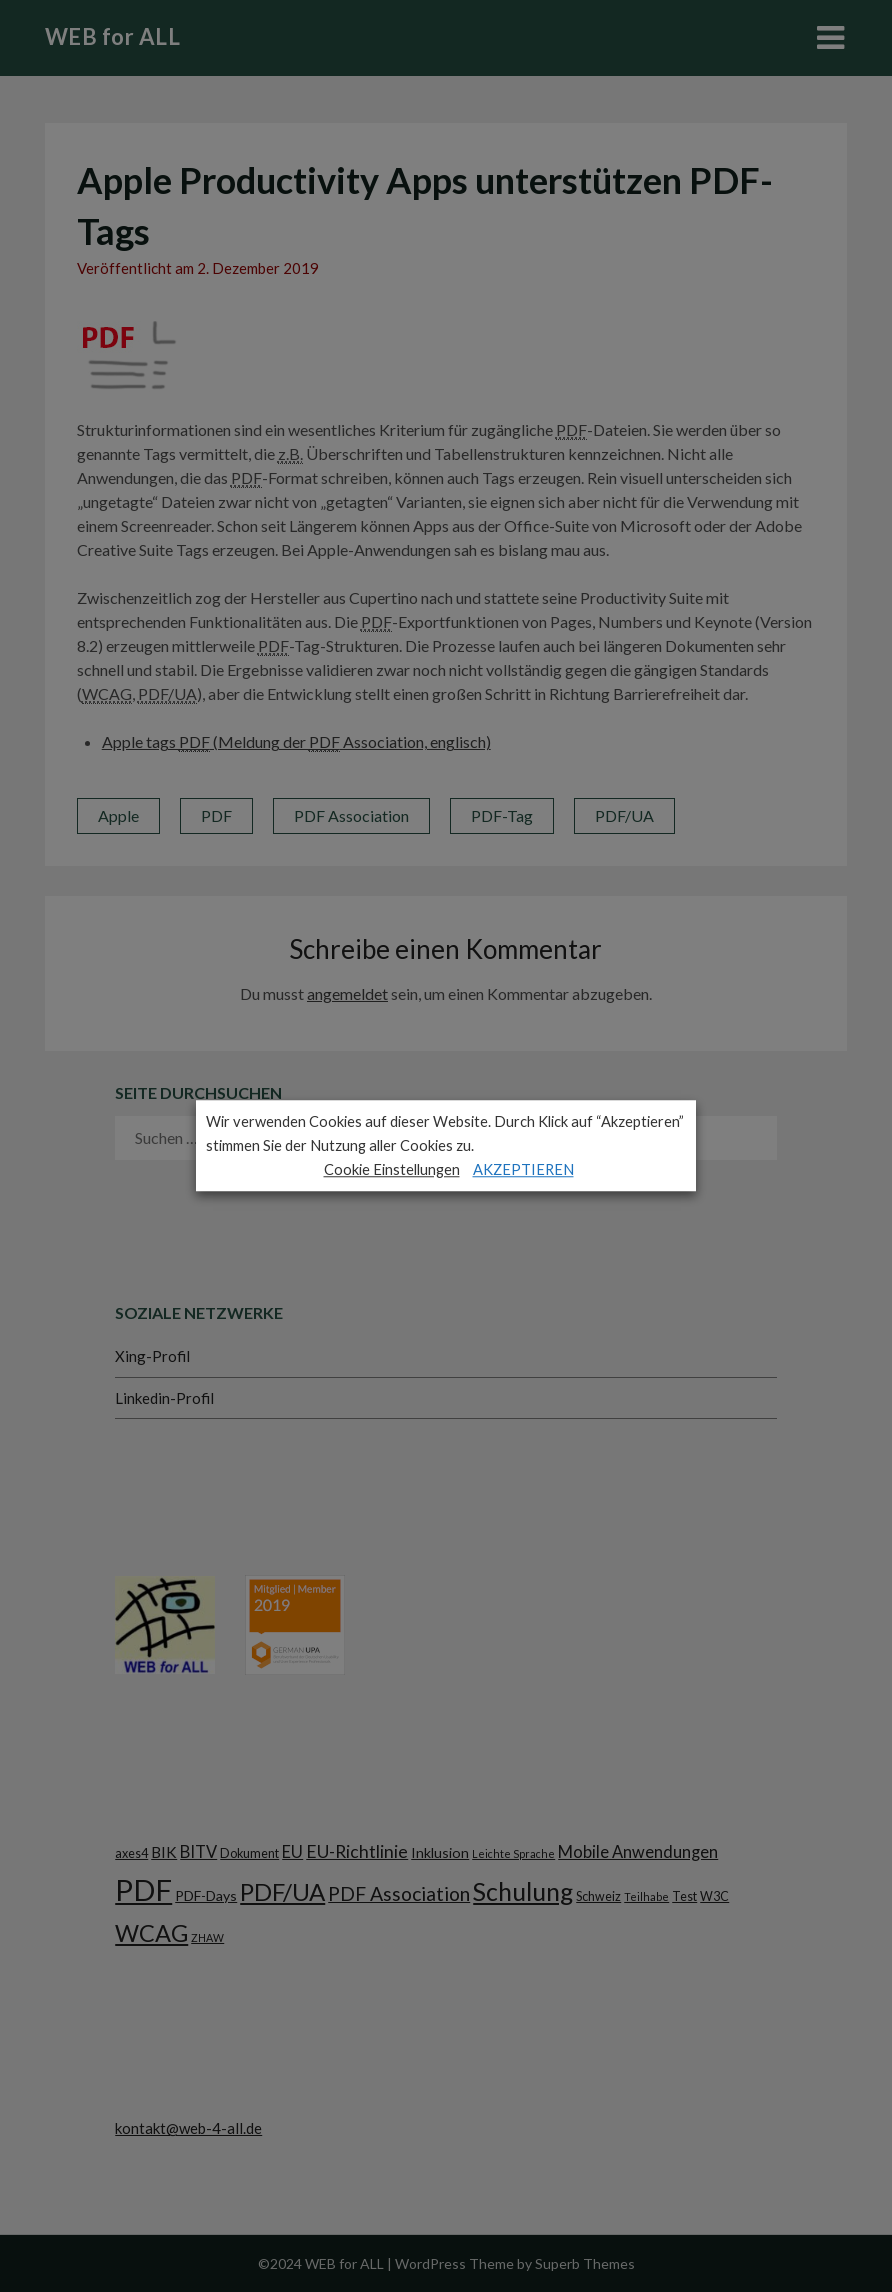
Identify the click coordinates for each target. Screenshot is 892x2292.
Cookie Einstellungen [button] (392, 1169)
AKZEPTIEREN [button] (523, 1169)
